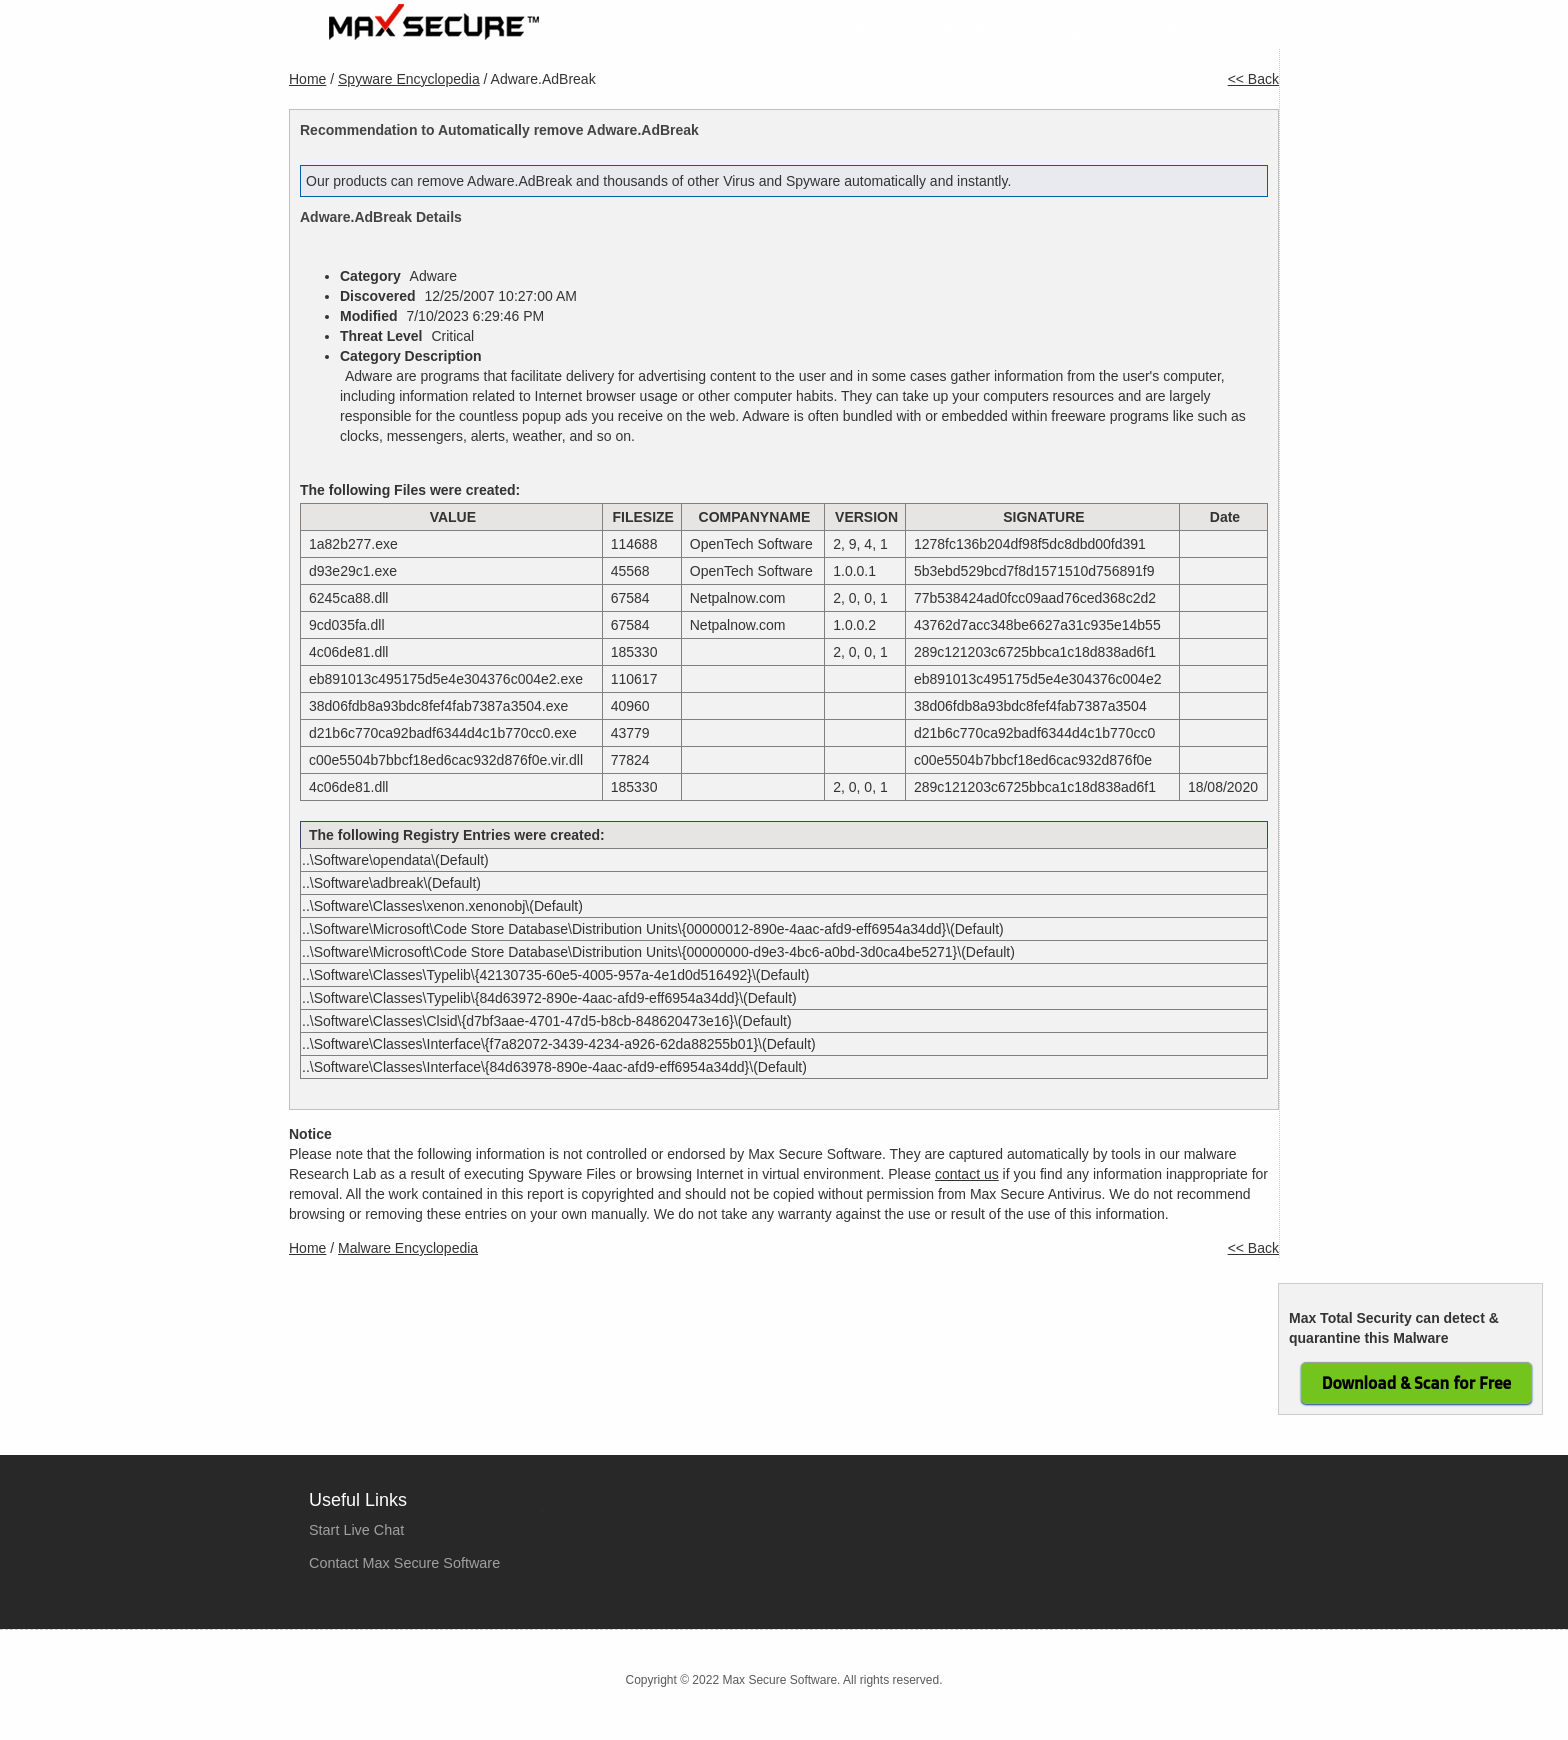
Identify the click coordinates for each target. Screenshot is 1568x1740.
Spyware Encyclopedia (409, 79)
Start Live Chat (356, 1530)
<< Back (1253, 79)
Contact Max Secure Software (404, 1563)
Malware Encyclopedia (408, 1248)
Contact (1237, 31)
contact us (967, 1174)
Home (797, 31)
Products (880, 31)
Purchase (977, 31)
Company (1076, 31)
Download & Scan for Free (1416, 1383)
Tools (1160, 31)
